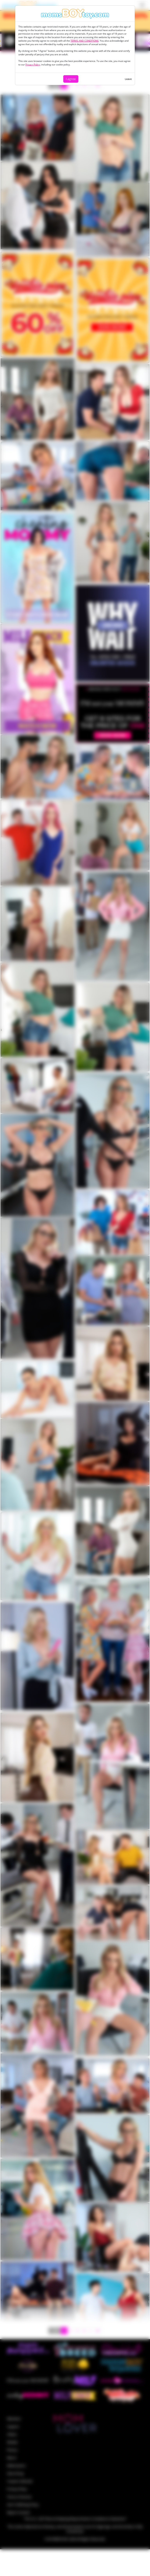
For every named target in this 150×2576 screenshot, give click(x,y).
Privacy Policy (32, 64)
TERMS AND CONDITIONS (85, 40)
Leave (128, 79)
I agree (71, 79)
